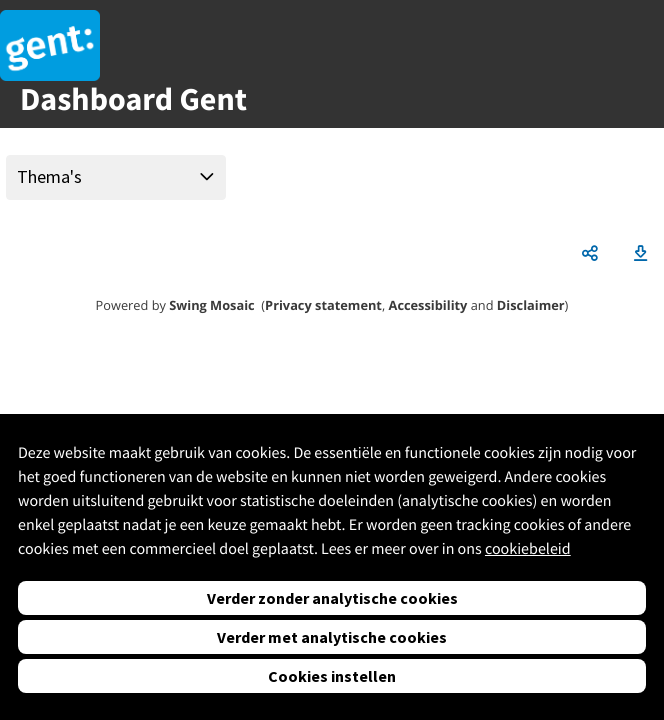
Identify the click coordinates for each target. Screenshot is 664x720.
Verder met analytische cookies (332, 637)
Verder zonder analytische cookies (332, 598)
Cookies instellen (332, 676)
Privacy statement (323, 305)
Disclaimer (531, 305)
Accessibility (428, 305)
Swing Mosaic (211, 305)
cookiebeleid (528, 549)
